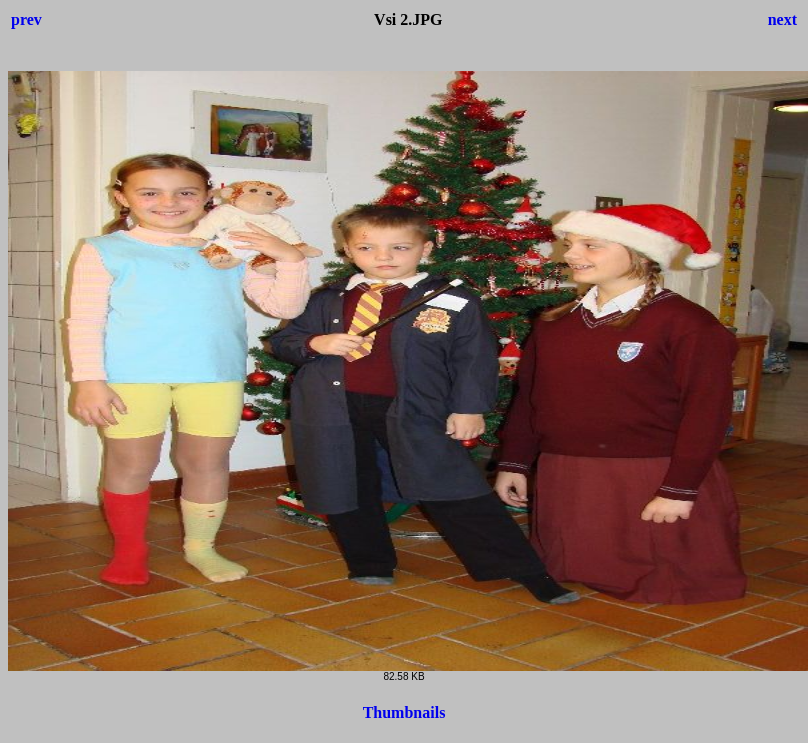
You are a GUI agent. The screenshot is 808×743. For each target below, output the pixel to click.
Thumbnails (404, 712)
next (782, 19)
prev (26, 19)
